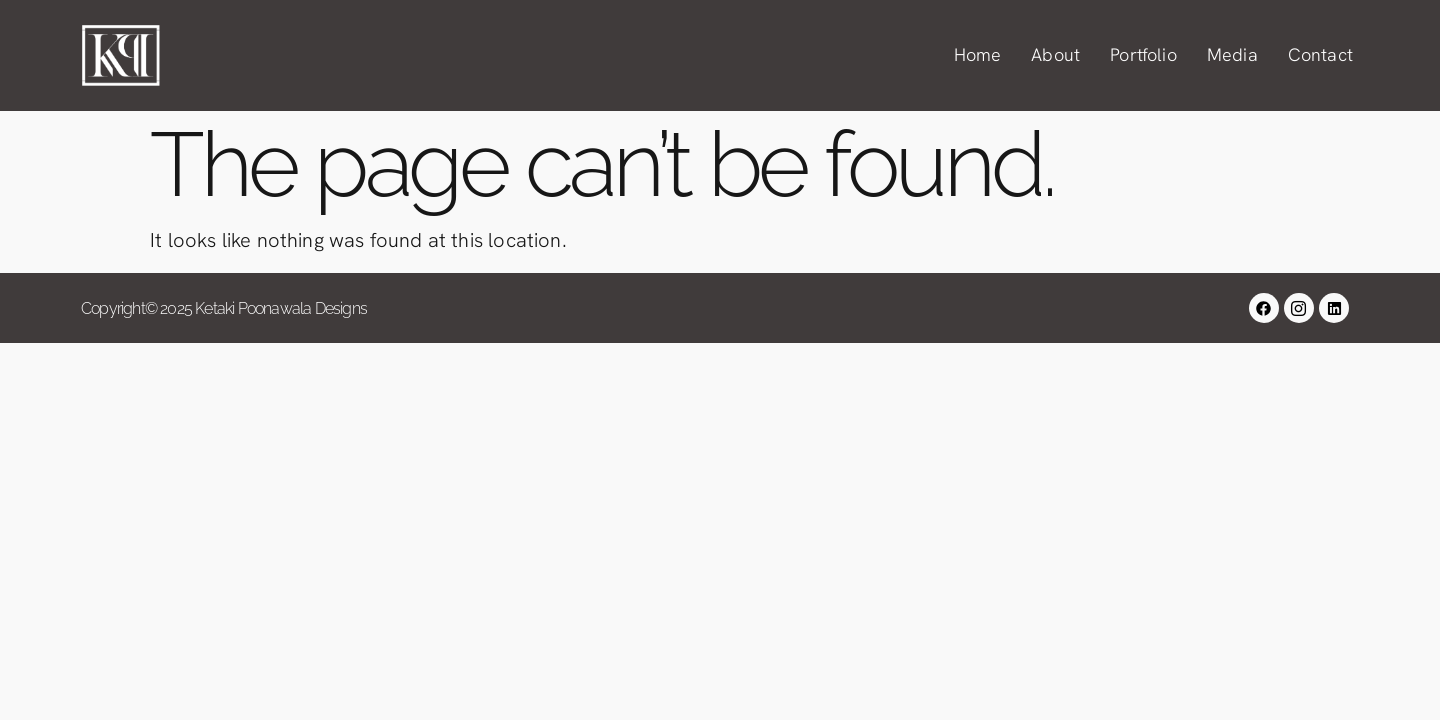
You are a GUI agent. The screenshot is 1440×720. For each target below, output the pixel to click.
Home (978, 54)
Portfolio (1143, 54)
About (1055, 54)
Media (1232, 54)
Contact (1320, 54)
